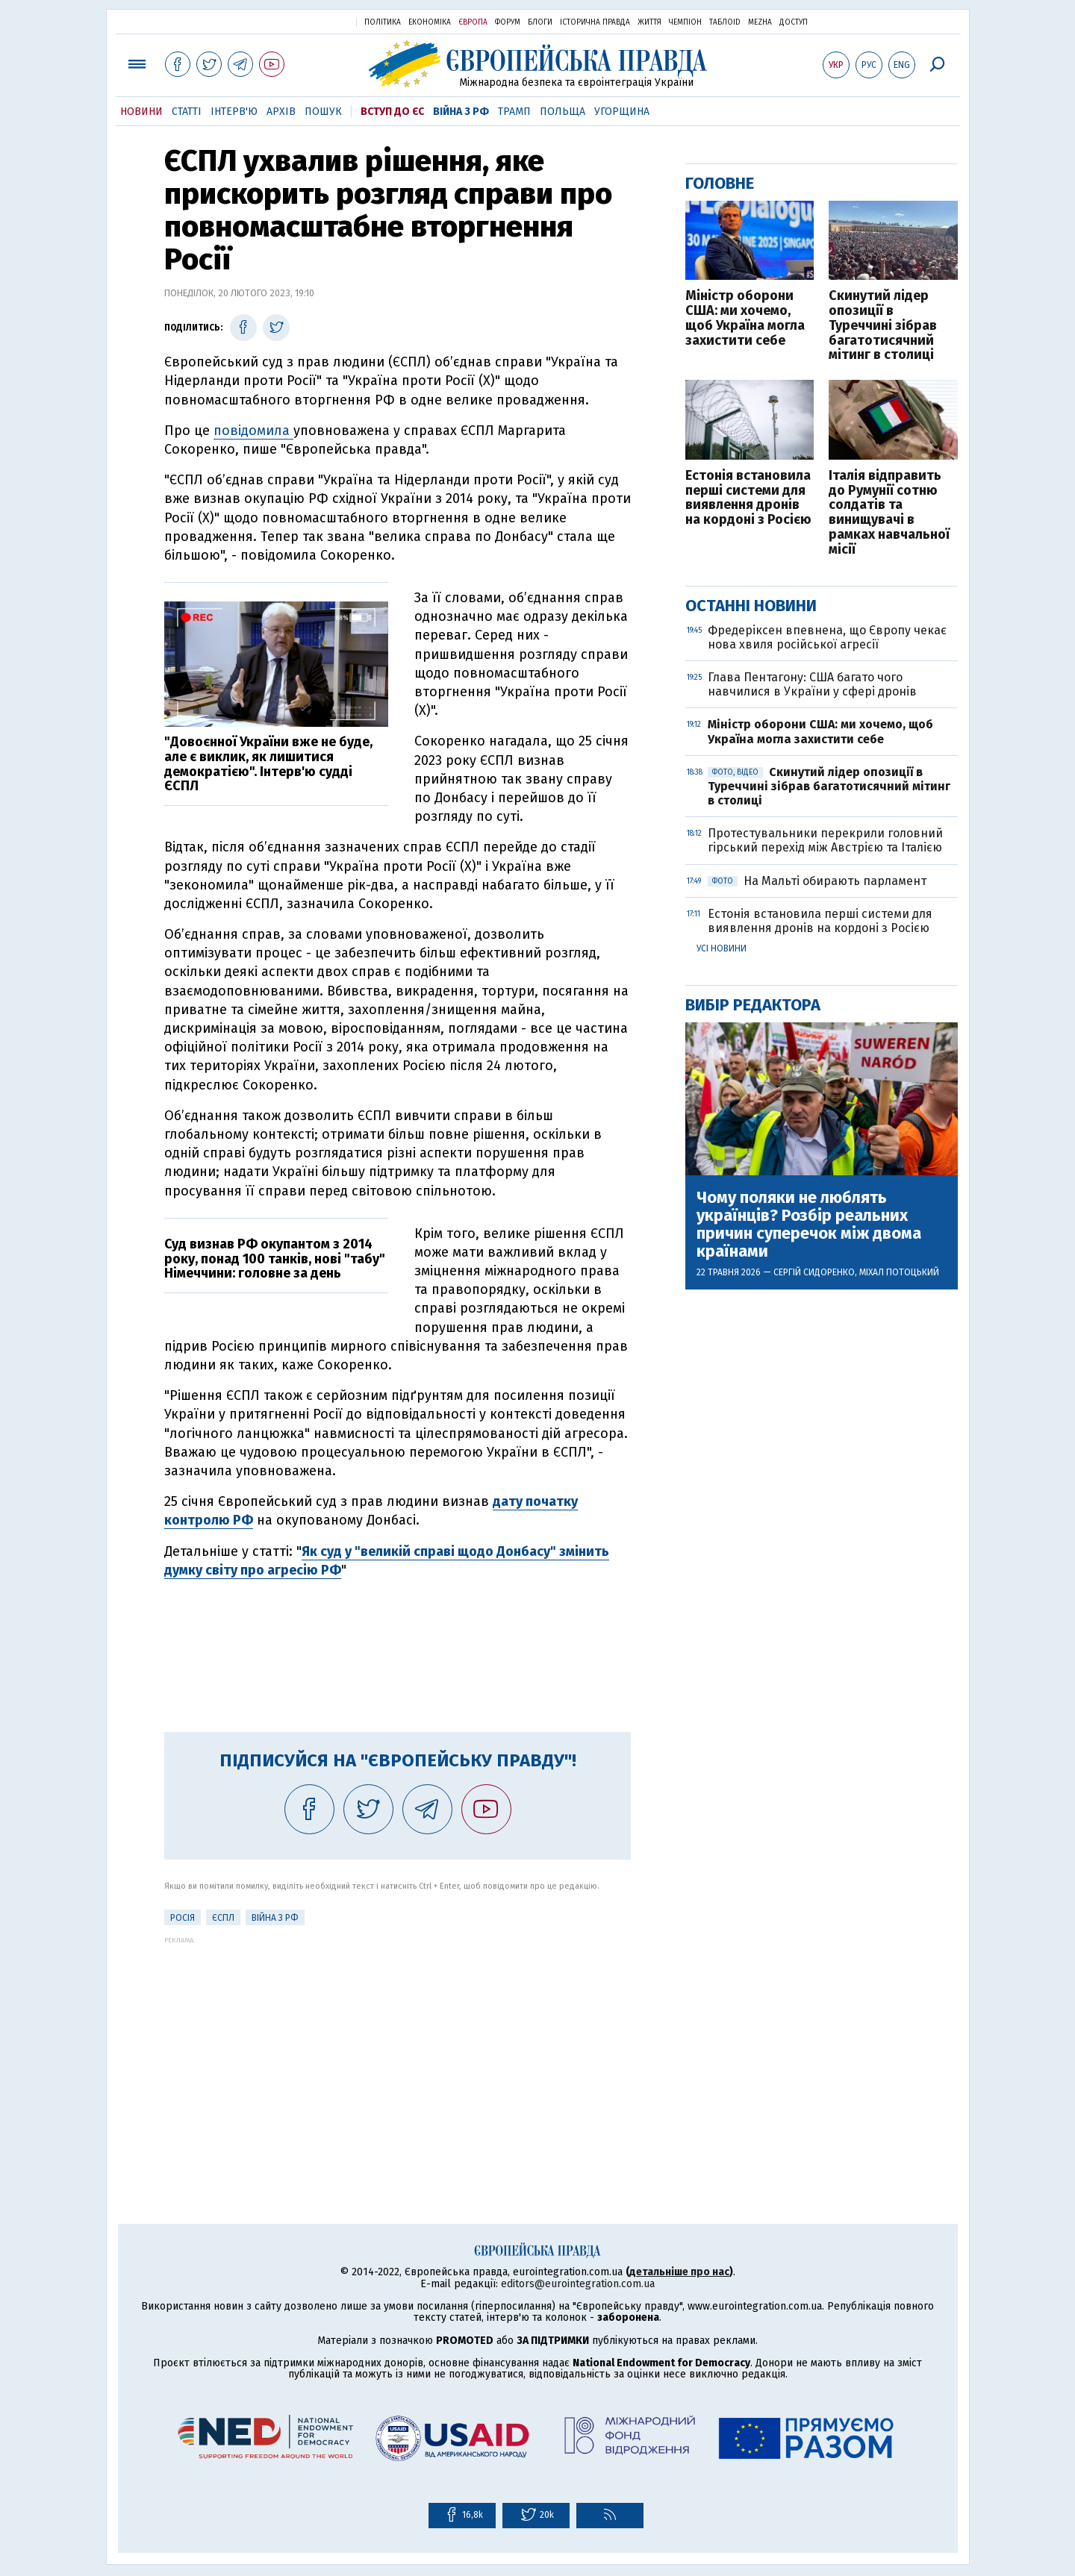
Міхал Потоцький (899, 1272)
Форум (507, 22)
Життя (649, 22)
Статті (187, 111)
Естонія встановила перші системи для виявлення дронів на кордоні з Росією (748, 498)
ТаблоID (725, 22)
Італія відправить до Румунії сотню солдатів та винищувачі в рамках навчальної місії (889, 513)
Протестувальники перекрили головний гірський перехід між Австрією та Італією (826, 840)
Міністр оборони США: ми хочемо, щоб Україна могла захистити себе (745, 318)
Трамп (514, 111)
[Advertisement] (397, 2048)
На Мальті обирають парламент (817, 881)
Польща (562, 111)
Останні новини (751, 605)
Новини (141, 111)
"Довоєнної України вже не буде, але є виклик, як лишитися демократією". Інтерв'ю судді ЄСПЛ (268, 764)
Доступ (793, 22)
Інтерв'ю (234, 111)
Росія (182, 1918)
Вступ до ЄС (392, 111)
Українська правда (308, 21)
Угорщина (621, 111)
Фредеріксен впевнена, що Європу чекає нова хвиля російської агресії (827, 637)
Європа (472, 22)
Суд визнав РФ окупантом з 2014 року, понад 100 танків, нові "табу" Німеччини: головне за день (274, 1259)
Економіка (429, 22)
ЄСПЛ (223, 1918)
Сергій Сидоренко (814, 1272)
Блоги (540, 22)
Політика (382, 22)
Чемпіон (685, 22)
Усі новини (722, 948)
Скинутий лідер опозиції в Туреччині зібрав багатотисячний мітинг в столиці (883, 326)
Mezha (760, 22)
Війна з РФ (461, 111)
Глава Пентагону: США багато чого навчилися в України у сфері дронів (812, 684)
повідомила (253, 430)
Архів (281, 111)
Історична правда (595, 22)
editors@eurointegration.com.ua (578, 2284)
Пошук (323, 111)
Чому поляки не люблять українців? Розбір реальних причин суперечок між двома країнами (809, 1225)
